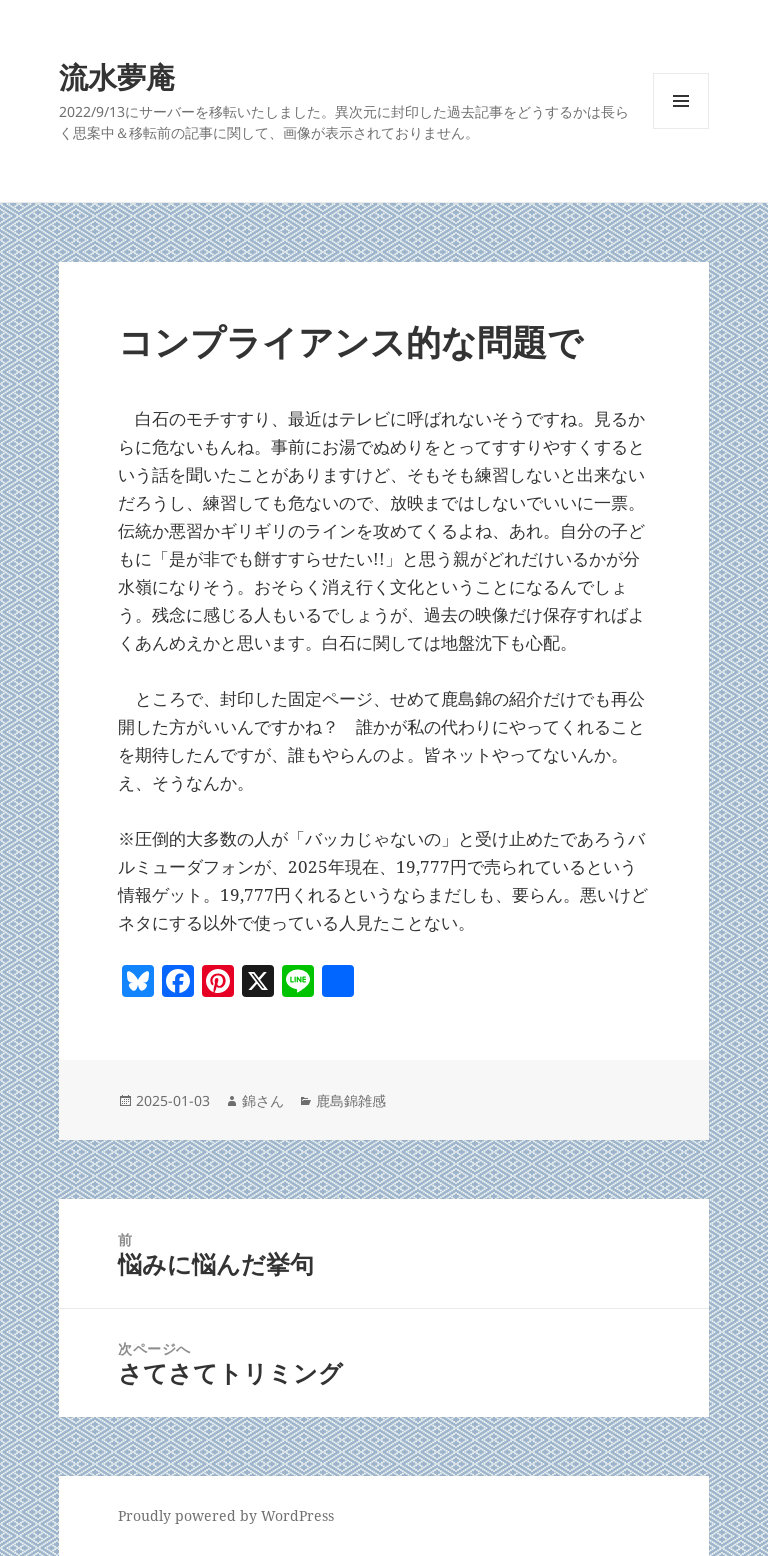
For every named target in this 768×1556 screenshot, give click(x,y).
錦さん (263, 1100)
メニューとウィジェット (681, 128)
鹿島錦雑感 (351, 1100)
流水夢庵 (117, 76)
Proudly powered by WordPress (226, 1515)
